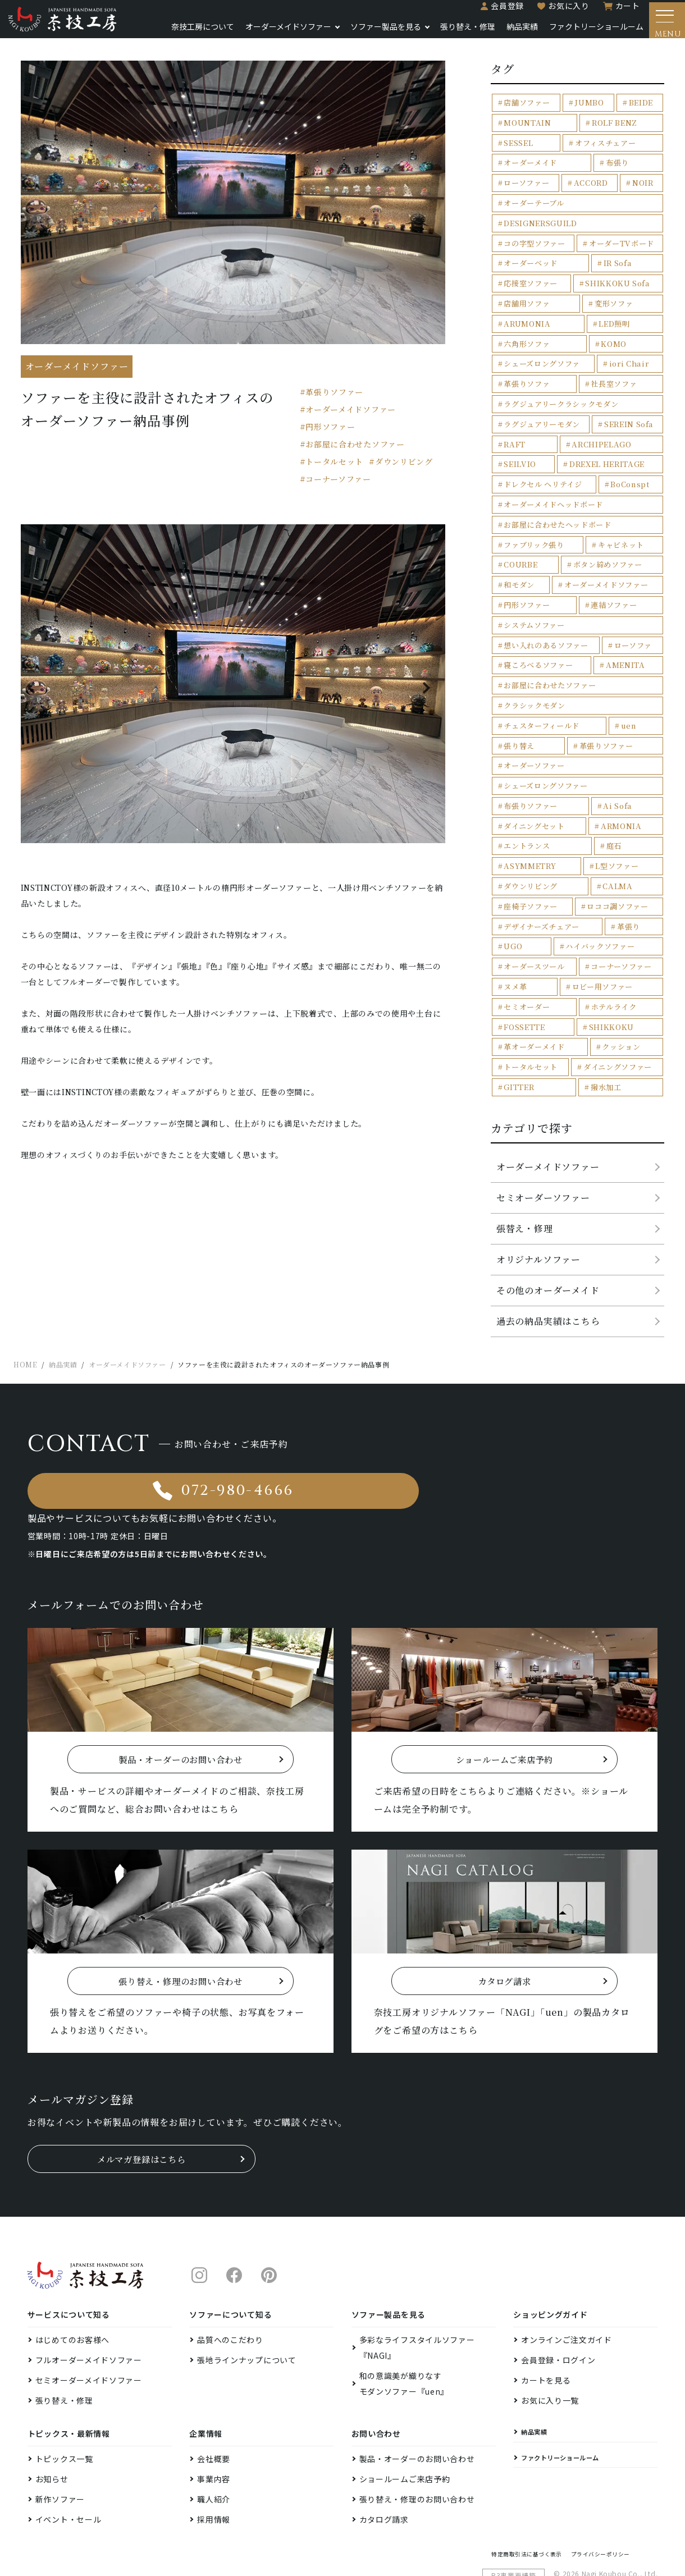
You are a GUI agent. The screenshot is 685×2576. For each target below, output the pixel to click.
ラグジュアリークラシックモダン (561, 388)
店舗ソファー (527, 109)
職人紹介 (213, 2445)
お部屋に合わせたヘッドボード (557, 507)
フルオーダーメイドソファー (88, 2306)
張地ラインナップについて (246, 2306)
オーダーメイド (530, 169)
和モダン (519, 567)
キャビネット (621, 528)
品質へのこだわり (230, 2285)
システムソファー (534, 607)
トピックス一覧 (64, 2404)
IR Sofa (618, 249)
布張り (617, 169)
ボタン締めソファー (607, 547)
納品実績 (513, 33)
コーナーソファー (338, 485)
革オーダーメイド (534, 1026)
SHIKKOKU (611, 1006)
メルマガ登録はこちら (141, 2104)
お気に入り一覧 (550, 2346)
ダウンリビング (404, 468)
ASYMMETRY (529, 846)
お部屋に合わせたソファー (354, 450)
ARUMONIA (526, 308)
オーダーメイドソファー (279, 33)
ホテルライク (614, 986)
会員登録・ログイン (558, 2306)
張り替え (519, 727)
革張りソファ (527, 368)
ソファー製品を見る (376, 33)
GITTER (518, 1065)
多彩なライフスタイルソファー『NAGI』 (417, 2293)
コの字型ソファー (534, 228)
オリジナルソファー (538, 1238)
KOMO (614, 328)
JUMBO (589, 109)
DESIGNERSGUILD (621, 209)
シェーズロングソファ (542, 348)
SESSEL (518, 149)
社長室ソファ (614, 368)
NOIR (643, 189)
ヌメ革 (515, 966)
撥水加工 (605, 1065)
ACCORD (591, 189)
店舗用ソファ (527, 288)
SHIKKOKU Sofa (617, 268)
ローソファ (633, 627)
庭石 (614, 826)
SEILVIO (641, 428)
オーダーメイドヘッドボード (553, 488)
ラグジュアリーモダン (542, 408)
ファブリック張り (534, 528)
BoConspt (630, 468)
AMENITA (625, 647)
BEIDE (640, 109)
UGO (513, 926)
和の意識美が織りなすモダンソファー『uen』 (404, 2329)
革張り (628, 906)
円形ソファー (330, 433)
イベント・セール (68, 2465)
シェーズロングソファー (545, 767)
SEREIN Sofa (629, 408)
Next (428, 694)
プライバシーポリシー (620, 2501)
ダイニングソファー (617, 1046)
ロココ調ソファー (617, 886)
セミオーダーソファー (543, 1176)
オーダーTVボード (621, 228)
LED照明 (613, 308)
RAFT (514, 428)
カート (618, 12)
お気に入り (560, 12)
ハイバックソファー (599, 926)
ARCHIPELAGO (575, 428)
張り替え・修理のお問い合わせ (417, 2445)
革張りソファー (334, 398)
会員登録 (498, 12)
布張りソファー (531, 786)
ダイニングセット (534, 807)
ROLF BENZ (614, 129)
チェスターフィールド (541, 707)
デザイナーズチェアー (541, 906)
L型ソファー (616, 846)
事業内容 (213, 2425)
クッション (621, 1026)
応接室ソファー (531, 268)
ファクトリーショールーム (587, 33)
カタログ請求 (384, 2465)
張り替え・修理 (458, 33)
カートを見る (545, 2326)
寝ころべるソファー (538, 647)
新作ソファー (60, 2445)
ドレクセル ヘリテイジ (543, 468)
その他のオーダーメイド (548, 1268)
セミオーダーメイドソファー (88, 2326)
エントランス (527, 826)
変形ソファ (614, 288)
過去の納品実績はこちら (548, 1299)
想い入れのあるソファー (546, 627)
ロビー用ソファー (602, 966)
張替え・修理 (524, 1207)
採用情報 (213, 2465)
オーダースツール (534, 946)
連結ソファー (614, 587)
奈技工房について (193, 33)
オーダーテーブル (534, 209)
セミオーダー (527, 986)
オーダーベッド (531, 249)
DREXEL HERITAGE (541, 448)
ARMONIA (621, 807)
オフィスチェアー (605, 149)
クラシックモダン (534, 687)
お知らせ (51, 2425)
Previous (37, 694)
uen (628, 707)
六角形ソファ (527, 328)
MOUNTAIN (527, 129)
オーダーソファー (534, 747)
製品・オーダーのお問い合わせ (417, 2404)
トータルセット (334, 468)
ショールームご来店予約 (404, 2425)
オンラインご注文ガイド (566, 2285)
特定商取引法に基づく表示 (533, 2501)
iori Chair (629, 348)
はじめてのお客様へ (72, 2285)
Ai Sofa (618, 786)
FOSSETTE (524, 1006)
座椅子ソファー (531, 886)
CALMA (617, 866)
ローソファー (526, 189)
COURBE (520, 547)
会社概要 (213, 2404)
